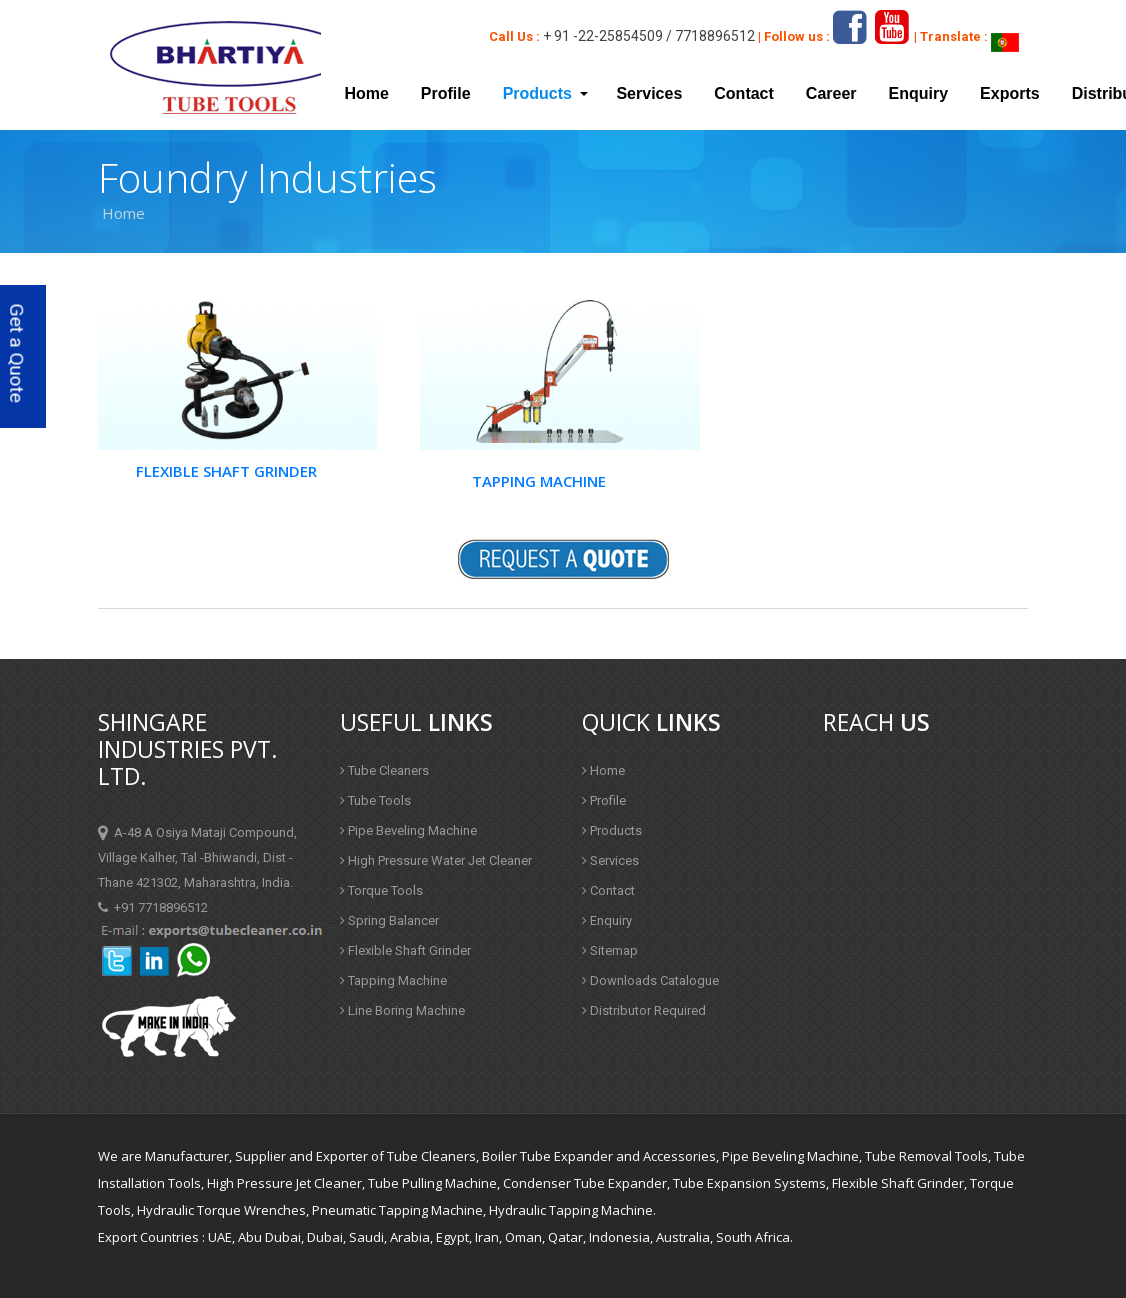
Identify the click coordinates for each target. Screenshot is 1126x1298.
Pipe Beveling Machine (408, 830)
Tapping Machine (539, 481)
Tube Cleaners (384, 770)
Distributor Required (644, 1010)
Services (649, 93)
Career (831, 93)
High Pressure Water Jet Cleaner (436, 860)
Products (612, 830)
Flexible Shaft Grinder (226, 471)
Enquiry (919, 93)
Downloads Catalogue (650, 980)
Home (366, 93)
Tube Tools (375, 800)
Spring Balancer (389, 920)
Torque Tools (381, 890)
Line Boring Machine (402, 1010)
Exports (1010, 93)
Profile (446, 93)
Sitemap (610, 950)
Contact (744, 93)
